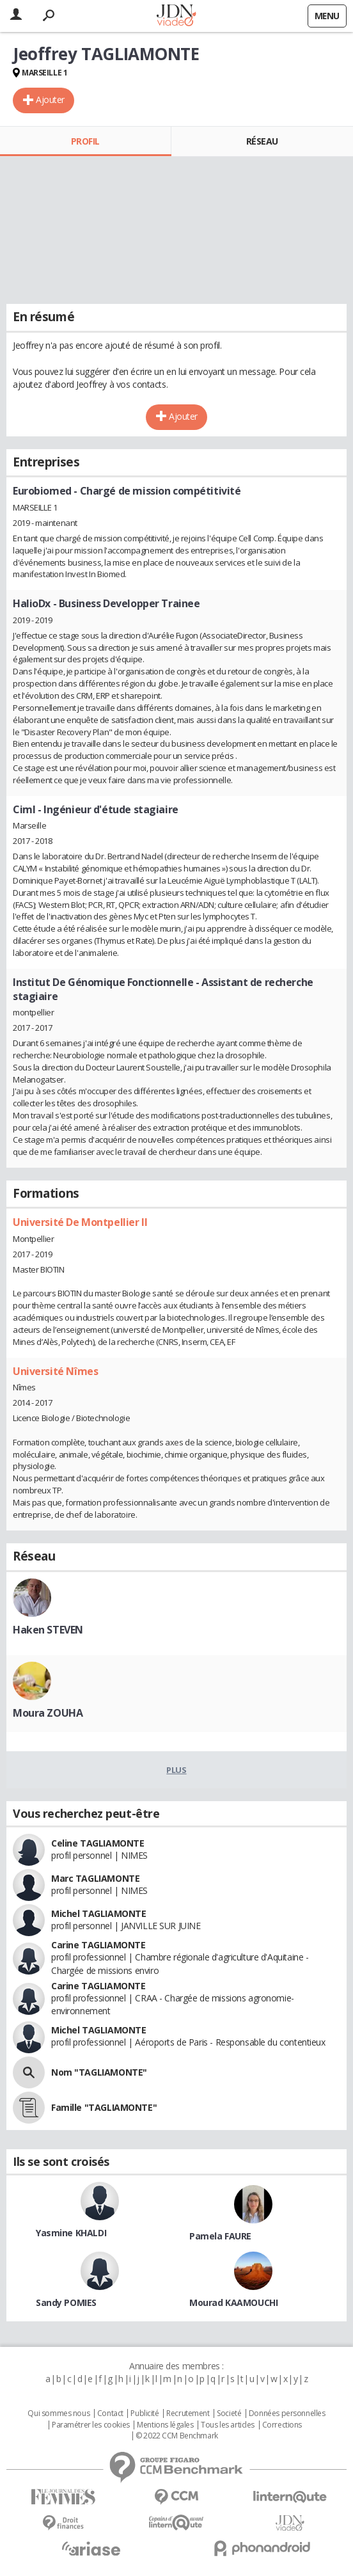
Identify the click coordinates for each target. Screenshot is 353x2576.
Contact (110, 2413)
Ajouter (50, 99)
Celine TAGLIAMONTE (97, 1843)
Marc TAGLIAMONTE (95, 1878)
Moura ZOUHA (47, 1713)
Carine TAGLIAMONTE (98, 1945)
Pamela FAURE (220, 2236)
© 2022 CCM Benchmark (177, 2435)
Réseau (262, 141)
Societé (229, 2413)
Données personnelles (287, 2413)
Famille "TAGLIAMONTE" (104, 2107)
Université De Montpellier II (80, 1222)
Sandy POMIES (66, 2302)
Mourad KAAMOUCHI (233, 2302)
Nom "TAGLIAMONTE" (99, 2072)
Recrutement (187, 2413)
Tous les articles (228, 2425)
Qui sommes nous (58, 2413)
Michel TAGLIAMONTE (98, 1913)
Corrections (282, 2425)
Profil (85, 141)
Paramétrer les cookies (91, 2425)
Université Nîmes (55, 1371)
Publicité (144, 2413)
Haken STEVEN (48, 1630)
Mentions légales (165, 2425)
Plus (176, 1770)
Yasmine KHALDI (71, 2233)
